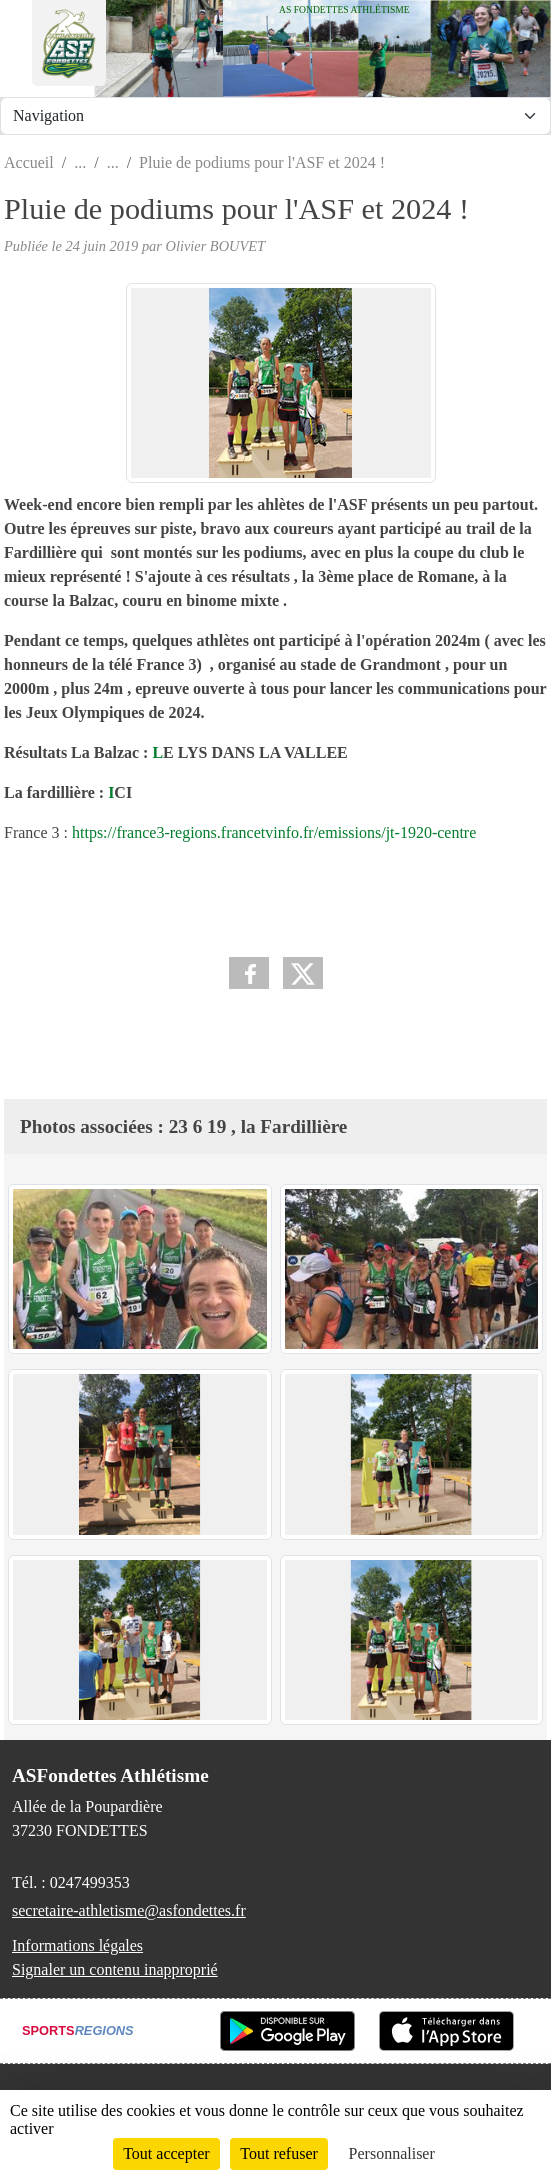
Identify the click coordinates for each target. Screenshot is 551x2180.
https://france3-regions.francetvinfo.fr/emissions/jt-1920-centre (274, 832)
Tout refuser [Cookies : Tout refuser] (279, 2153)
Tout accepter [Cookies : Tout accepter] (166, 2153)
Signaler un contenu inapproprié (115, 1969)
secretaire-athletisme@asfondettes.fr (129, 1910)
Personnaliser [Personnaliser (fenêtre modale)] (392, 2153)
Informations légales (77, 1945)
